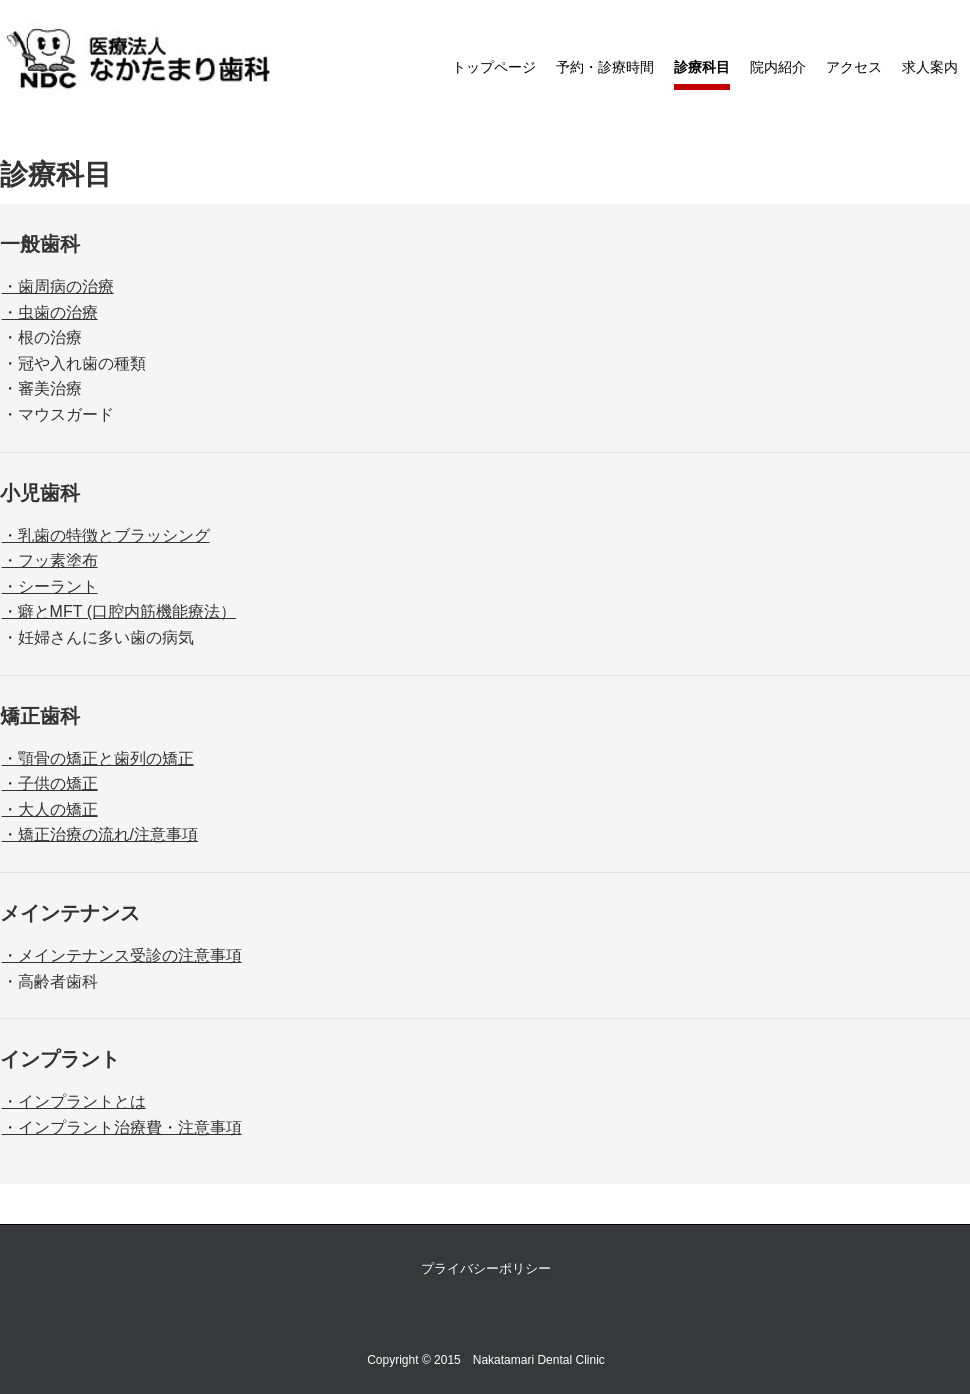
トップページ (494, 67)
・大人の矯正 (50, 809)
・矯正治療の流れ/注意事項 (100, 834)
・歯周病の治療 (58, 286)
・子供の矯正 (50, 783)
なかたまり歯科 (140, 59)
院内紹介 (778, 67)
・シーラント (50, 586)
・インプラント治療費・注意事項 (122, 1127)
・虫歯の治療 (50, 312)
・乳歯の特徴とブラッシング (106, 535)
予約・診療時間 (605, 67)
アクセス (854, 67)
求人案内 (930, 67)
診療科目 (702, 67)
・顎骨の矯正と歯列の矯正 (98, 758)
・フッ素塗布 (50, 560)
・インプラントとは (74, 1101)
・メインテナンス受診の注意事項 (122, 955)
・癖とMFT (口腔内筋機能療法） (119, 611)
